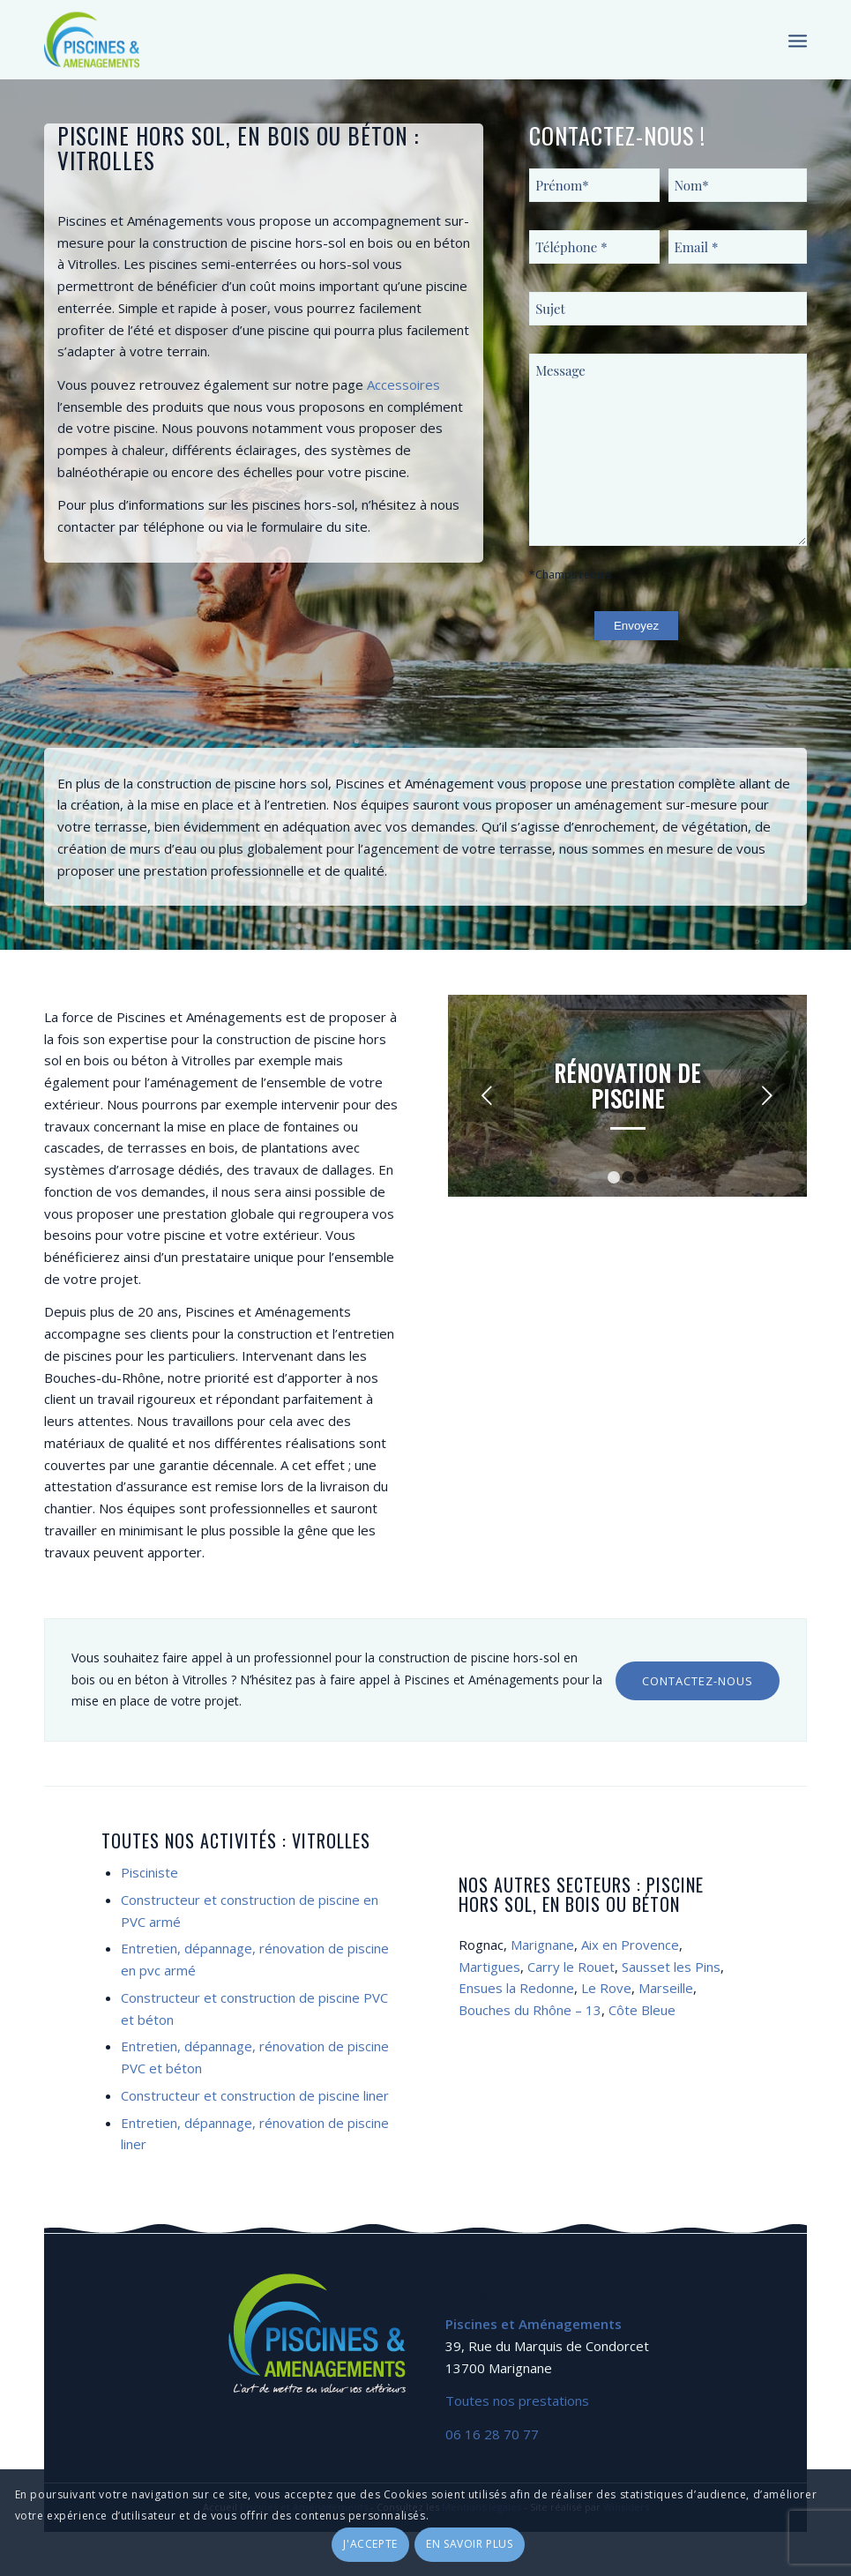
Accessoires (403, 384)
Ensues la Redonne (516, 1988)
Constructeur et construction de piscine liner (255, 2095)
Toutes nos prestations (517, 2400)
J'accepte (370, 2543)
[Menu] (797, 39)
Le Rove (606, 1988)
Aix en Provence (630, 1944)
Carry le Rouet (571, 1966)
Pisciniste (149, 1872)
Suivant (767, 1095)
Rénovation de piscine (627, 1086)
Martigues (489, 1966)
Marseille (665, 1988)
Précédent (487, 1095)
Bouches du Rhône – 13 (530, 2010)
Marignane (542, 1944)
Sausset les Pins (671, 1966)
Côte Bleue (642, 2010)
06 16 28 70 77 (492, 2434)
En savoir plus (469, 2543)
